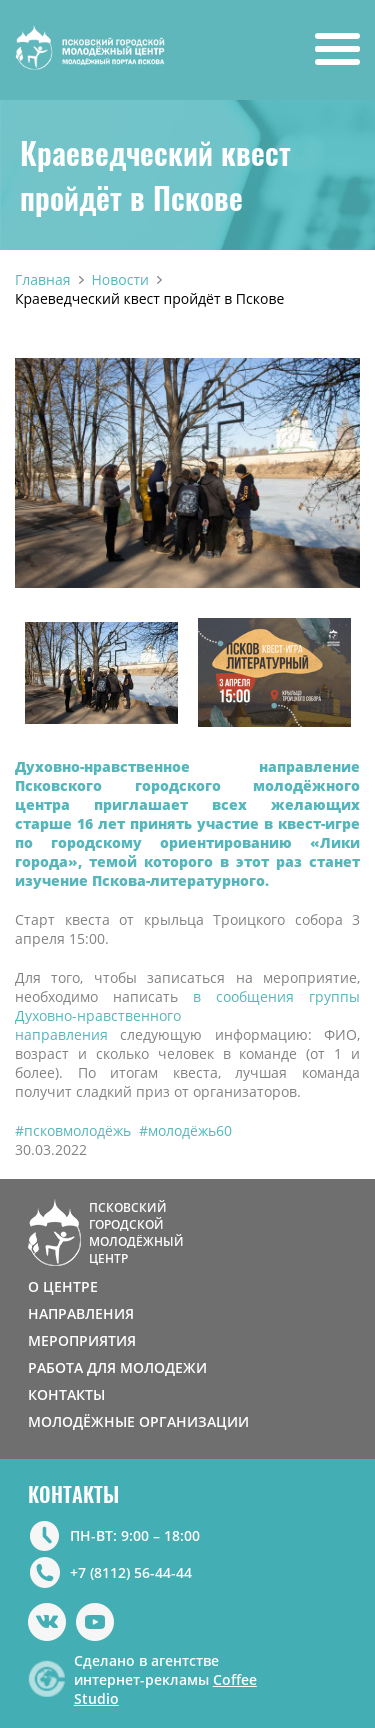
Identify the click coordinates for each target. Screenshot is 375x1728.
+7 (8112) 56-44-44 (131, 1572)
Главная (43, 279)
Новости (120, 279)
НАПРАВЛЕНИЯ (81, 1313)
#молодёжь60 (185, 1130)
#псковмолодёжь (73, 1130)
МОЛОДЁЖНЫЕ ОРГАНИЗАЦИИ (138, 1421)
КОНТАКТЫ (66, 1394)
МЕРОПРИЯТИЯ (82, 1340)
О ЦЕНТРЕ (63, 1286)
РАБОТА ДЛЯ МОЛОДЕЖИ (117, 1367)
